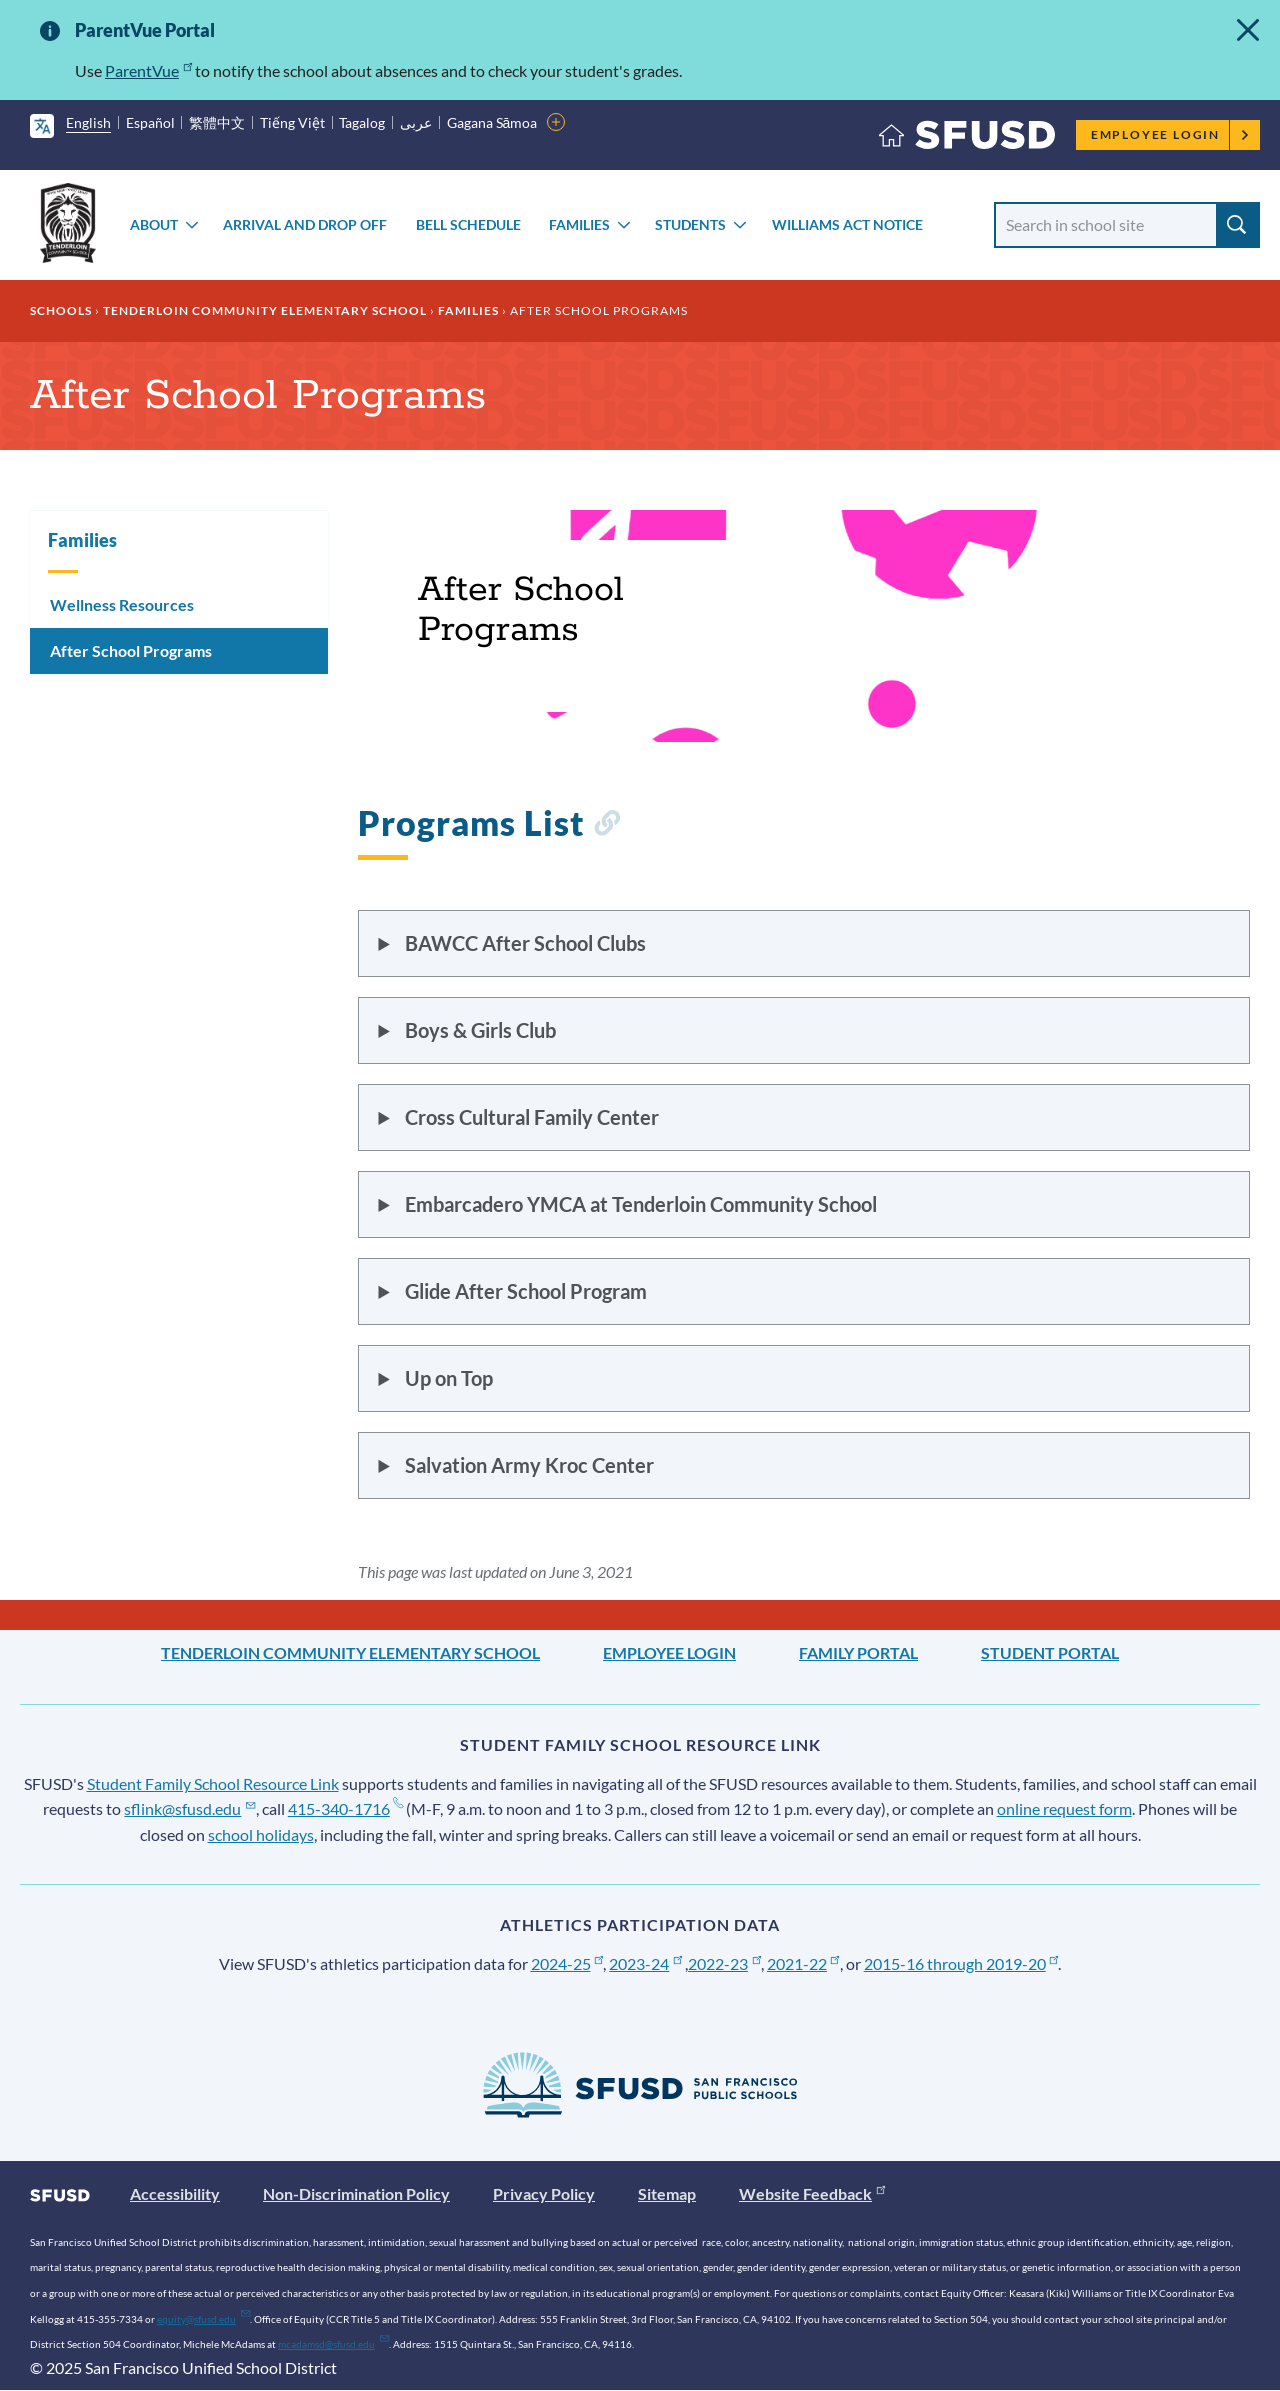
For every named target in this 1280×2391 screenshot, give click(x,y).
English (88, 122)
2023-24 (645, 1963)
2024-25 (567, 1963)
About (154, 224)
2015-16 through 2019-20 (961, 1963)
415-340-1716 (345, 1808)
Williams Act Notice (847, 224)
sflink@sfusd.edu (189, 1808)
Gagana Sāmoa (492, 122)
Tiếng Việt (292, 122)
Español (150, 122)
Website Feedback (812, 2193)
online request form (1064, 1808)
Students (690, 224)
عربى (416, 122)
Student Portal (1050, 1652)
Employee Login (1170, 134)
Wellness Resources (122, 604)
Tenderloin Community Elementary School (265, 310)
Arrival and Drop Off (305, 224)
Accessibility (175, 2193)
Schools (61, 310)
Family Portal (858, 1652)
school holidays (261, 1834)
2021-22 (803, 1963)
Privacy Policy (544, 2193)
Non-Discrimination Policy (356, 2193)
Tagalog (362, 122)
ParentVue (148, 70)
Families (579, 224)
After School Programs (131, 650)
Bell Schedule (468, 224)
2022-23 (724, 1963)
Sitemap (667, 2193)
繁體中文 (217, 122)
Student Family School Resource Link (213, 1783)
